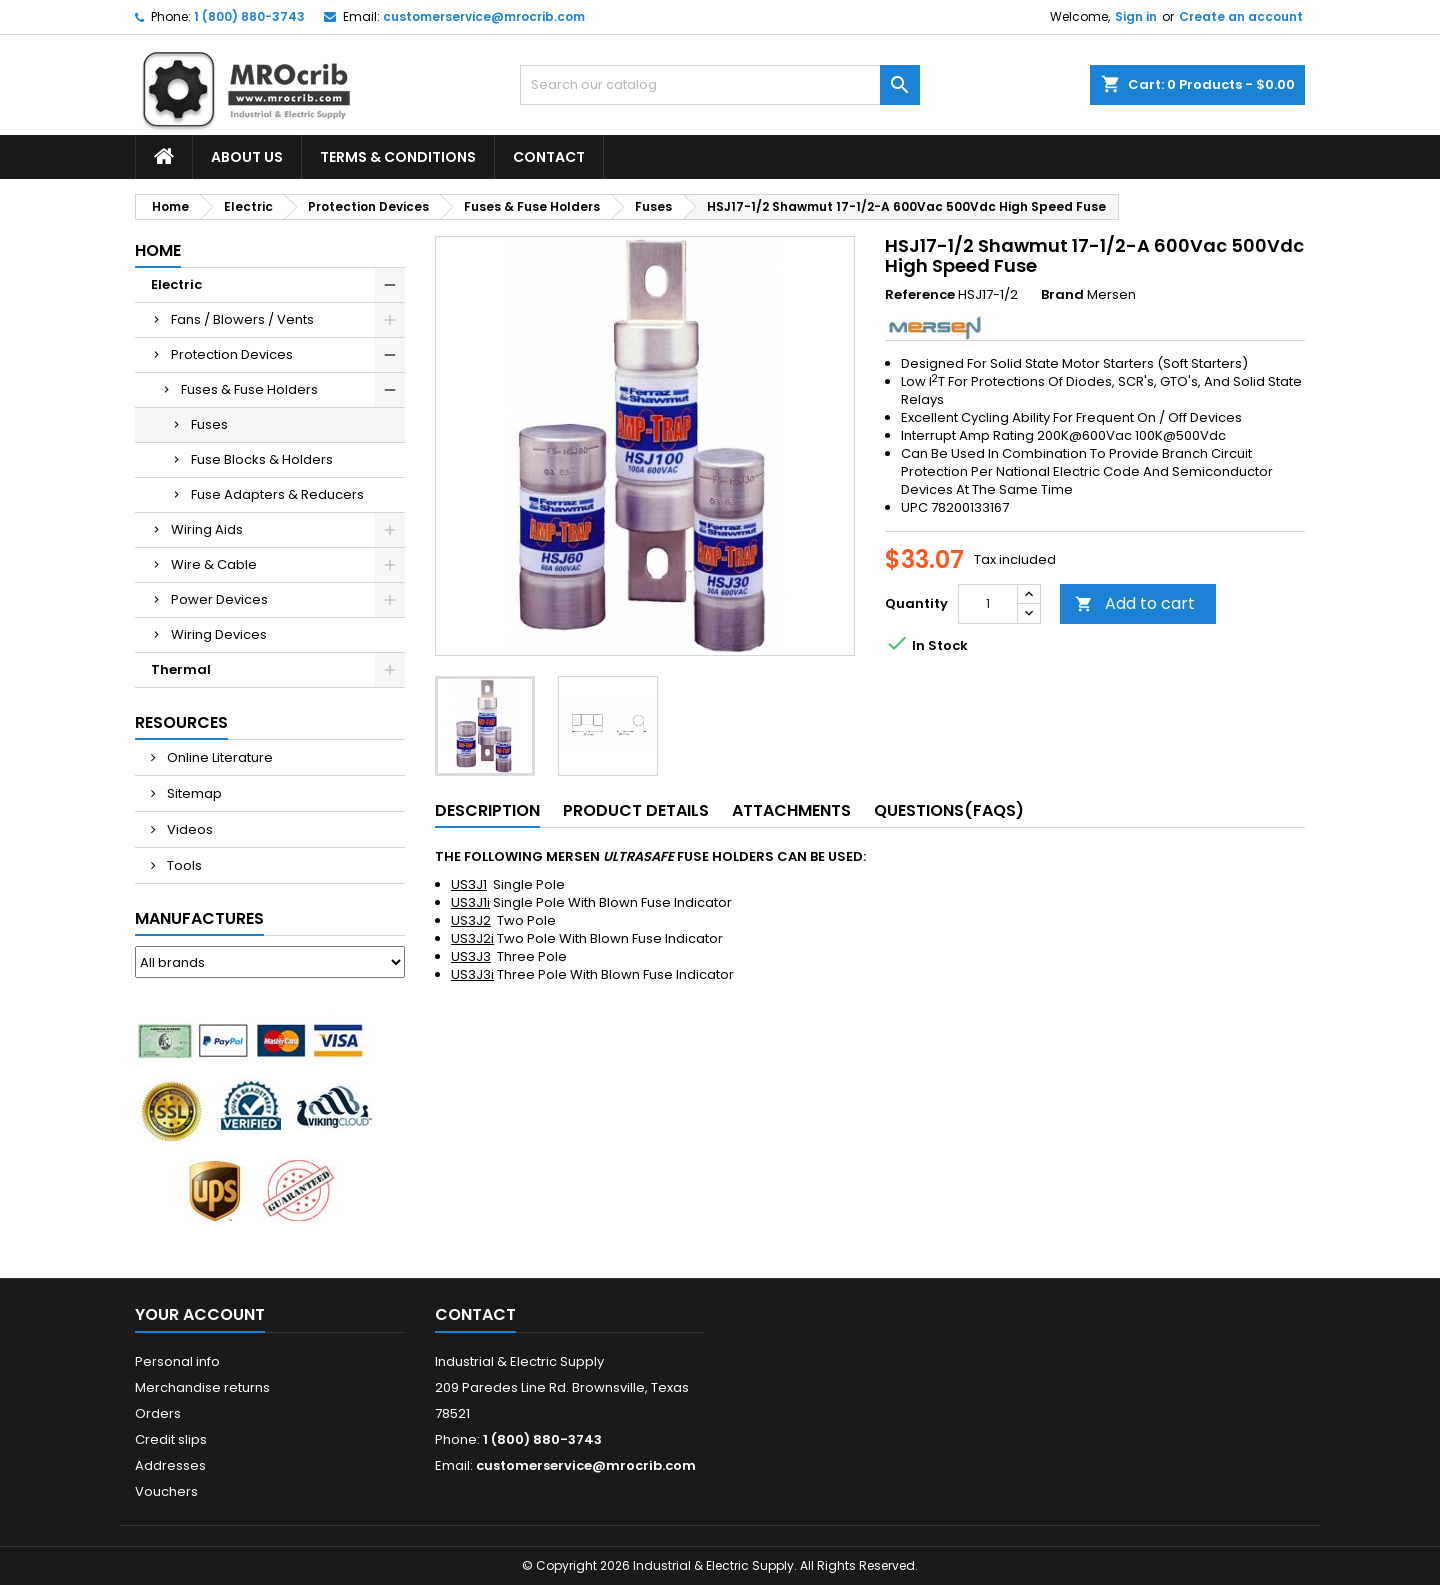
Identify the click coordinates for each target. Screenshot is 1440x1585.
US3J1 (469, 884)
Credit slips (171, 1439)
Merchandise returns (202, 1387)
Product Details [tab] (636, 810)
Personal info (177, 1361)
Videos (188, 829)
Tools (183, 865)
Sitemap (193, 793)
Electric (176, 284)
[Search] (720, 85)
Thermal (181, 669)
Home (158, 250)
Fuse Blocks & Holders (262, 459)
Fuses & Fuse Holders (249, 389)
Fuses (209, 424)
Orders (158, 1413)
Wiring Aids (207, 529)
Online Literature (218, 757)
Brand (1062, 295)
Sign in (1136, 16)
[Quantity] (988, 604)
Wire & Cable (214, 564)
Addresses (170, 1465)
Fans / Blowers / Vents (242, 319)
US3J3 (471, 956)
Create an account (1241, 16)
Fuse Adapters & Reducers (277, 494)
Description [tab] (487, 810)
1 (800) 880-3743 (249, 16)
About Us (247, 157)
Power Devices (219, 599)
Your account (200, 1314)
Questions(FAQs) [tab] (949, 810)
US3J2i (472, 938)
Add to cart (1135, 603)
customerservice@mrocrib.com (484, 16)
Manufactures (199, 918)
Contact (549, 157)
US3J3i (472, 974)
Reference (920, 295)
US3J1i (470, 902)
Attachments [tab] (791, 810)
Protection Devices (232, 354)
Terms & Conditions (398, 157)
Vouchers (166, 1491)
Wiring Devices (219, 634)
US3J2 (471, 920)
